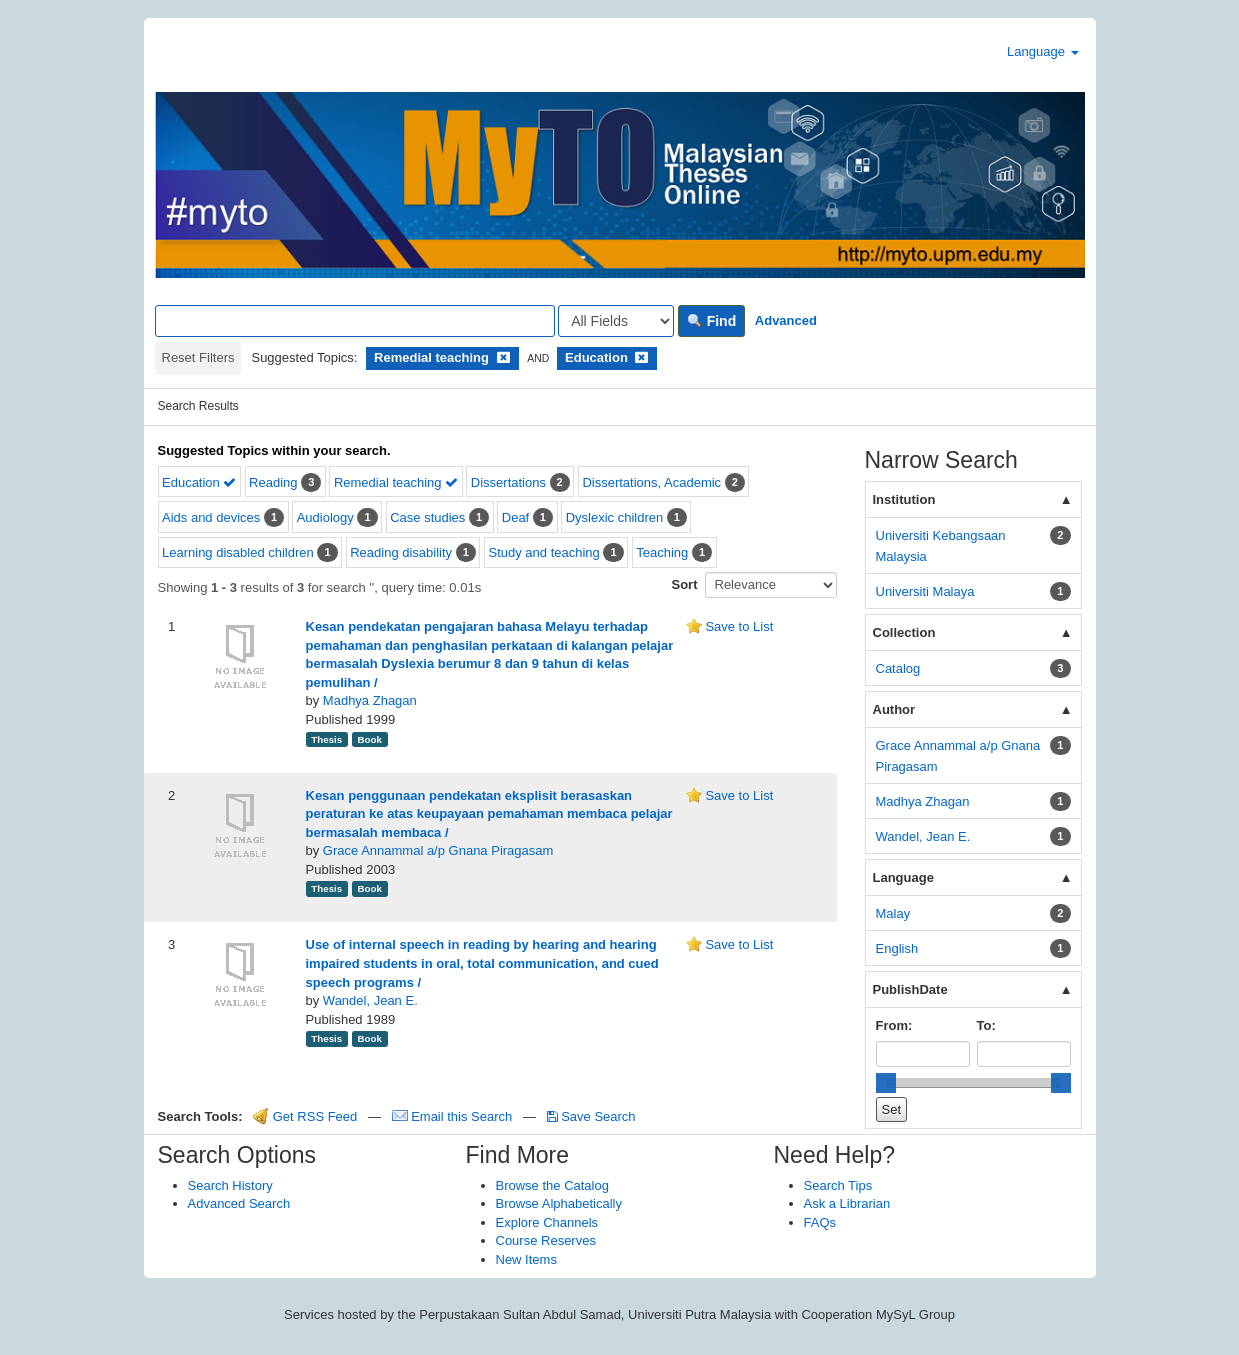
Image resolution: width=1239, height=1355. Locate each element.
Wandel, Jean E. (370, 1000)
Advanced (786, 320)
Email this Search (454, 1116)
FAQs (820, 1222)
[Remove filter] (503, 357)
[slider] (886, 1083)
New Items (526, 1259)
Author (894, 709)
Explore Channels (547, 1222)
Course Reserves (546, 1240)
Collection (904, 632)
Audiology (325, 517)
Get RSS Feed (305, 1116)
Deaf (515, 517)
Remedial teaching (396, 482)
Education (199, 482)
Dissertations (508, 482)
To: (986, 1025)
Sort (685, 584)
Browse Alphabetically (559, 1203)
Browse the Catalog (552, 1185)
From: (894, 1025)
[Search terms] (355, 321)
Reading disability (401, 552)
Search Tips (838, 1185)
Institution (904, 499)
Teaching (662, 552)
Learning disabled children (238, 552)
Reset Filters (198, 357)
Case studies (427, 517)
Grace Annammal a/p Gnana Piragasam (438, 850)
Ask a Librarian (847, 1203)
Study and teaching (544, 552)
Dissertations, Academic (651, 482)
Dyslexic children (615, 517)
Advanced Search (239, 1203)
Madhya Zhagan (370, 700)
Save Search (591, 1116)
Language (1042, 51)
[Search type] (616, 321)
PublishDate (910, 989)
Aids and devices (211, 517)
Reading (273, 482)
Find (711, 321)
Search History (230, 1185)
